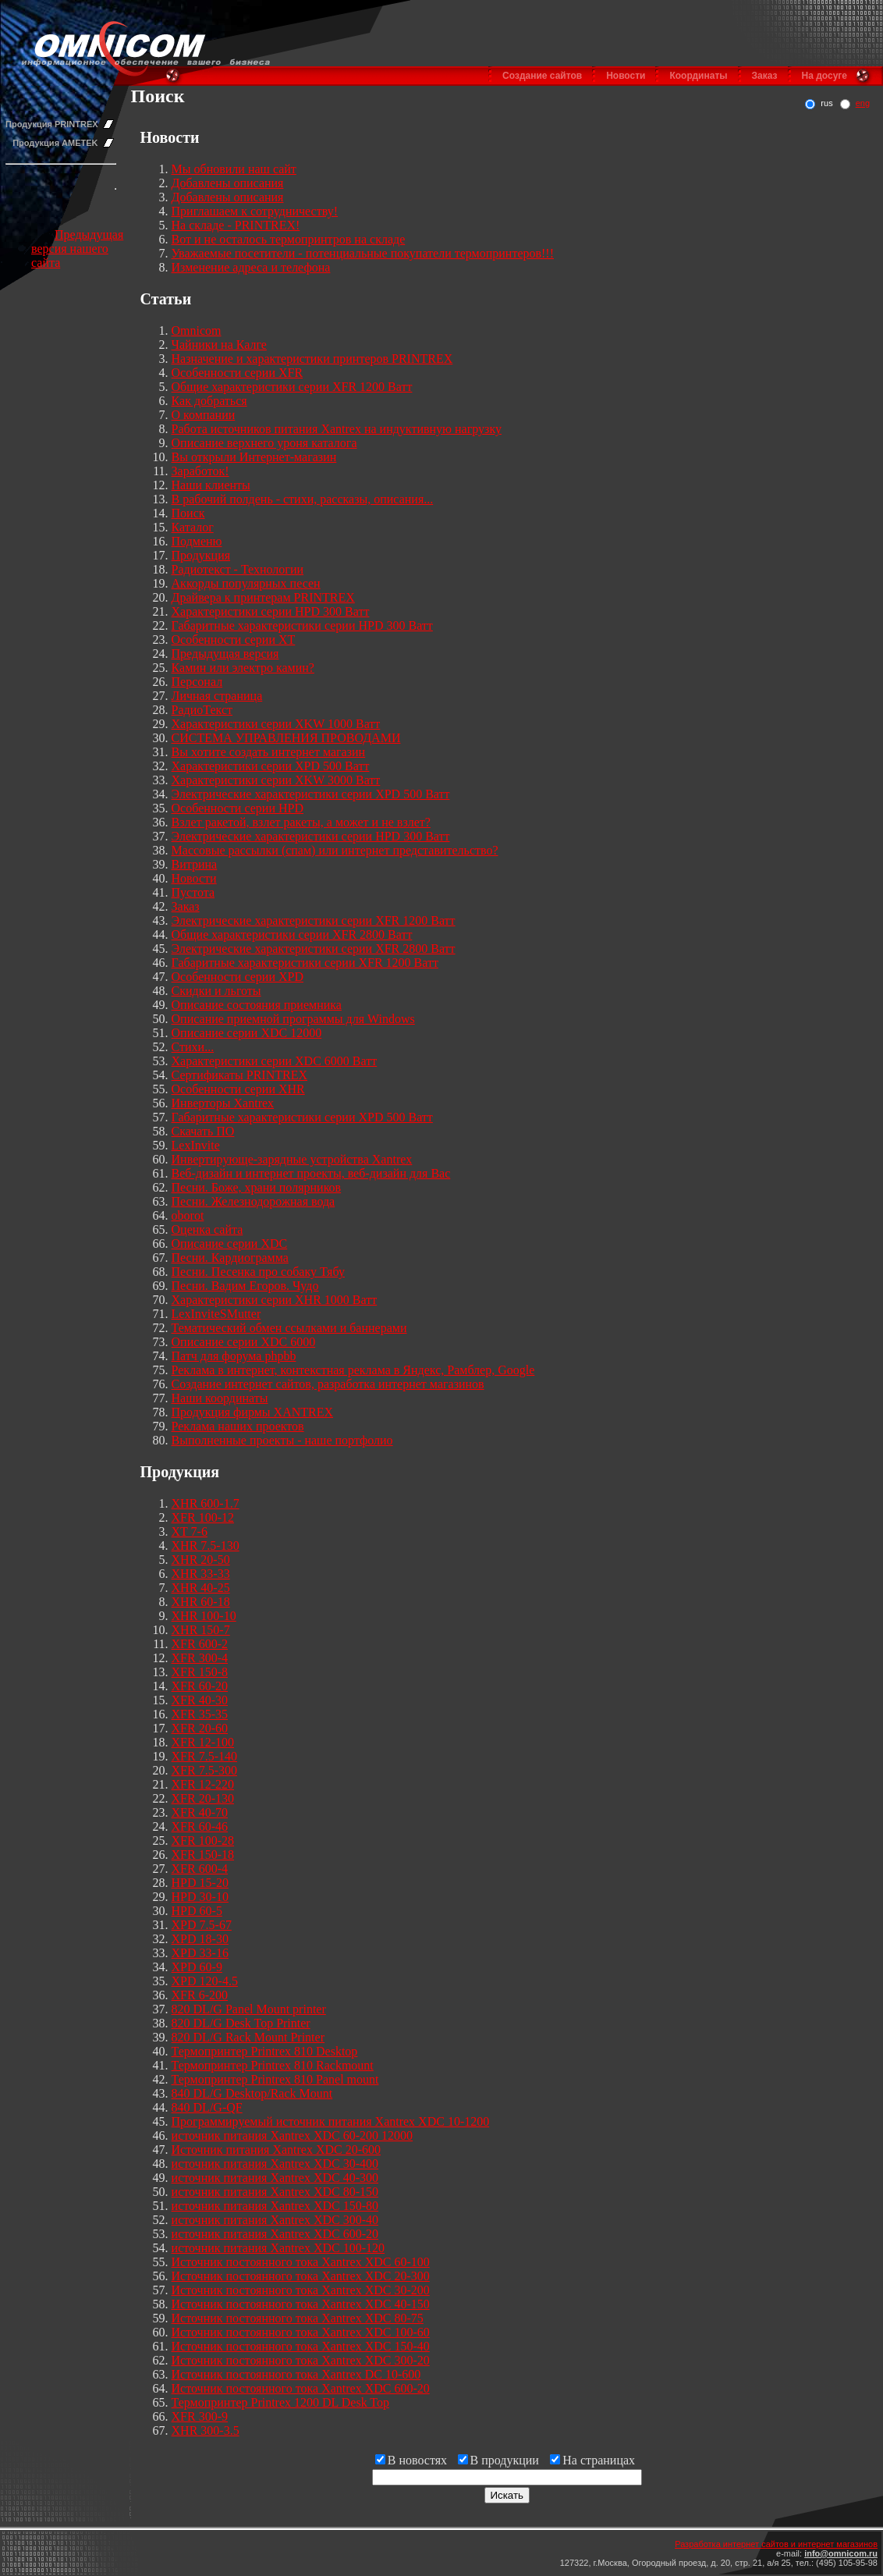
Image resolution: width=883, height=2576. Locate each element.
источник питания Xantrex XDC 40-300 (275, 2177)
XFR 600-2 (200, 1643)
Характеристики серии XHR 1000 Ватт (275, 1299)
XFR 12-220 (203, 1784)
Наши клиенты (211, 485)
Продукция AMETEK (55, 142)
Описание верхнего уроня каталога (264, 442)
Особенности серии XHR (238, 1089)
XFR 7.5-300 (204, 1770)
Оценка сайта (207, 1229)
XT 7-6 (189, 1531)
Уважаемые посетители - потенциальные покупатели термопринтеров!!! (363, 253)
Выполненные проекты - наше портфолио (282, 1440)
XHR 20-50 (201, 1559)
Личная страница (217, 695)
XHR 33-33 (201, 1573)
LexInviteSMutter (216, 1313)
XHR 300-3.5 (205, 2430)
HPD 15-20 (200, 1882)
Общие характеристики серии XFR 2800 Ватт (292, 934)
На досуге (824, 75)
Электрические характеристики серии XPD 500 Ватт (311, 794)
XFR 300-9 (200, 2416)
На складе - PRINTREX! (236, 225)
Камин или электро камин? (243, 667)
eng (863, 103)
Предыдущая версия (225, 653)
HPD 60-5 (197, 1910)
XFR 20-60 (200, 1728)
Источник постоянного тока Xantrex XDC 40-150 (301, 2304)
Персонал (197, 681)
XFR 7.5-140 (204, 1756)
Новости (625, 75)
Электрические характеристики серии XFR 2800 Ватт (314, 948)
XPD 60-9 (197, 1967)
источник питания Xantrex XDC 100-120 (278, 2247)
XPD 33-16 (200, 1953)
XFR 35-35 (200, 1714)
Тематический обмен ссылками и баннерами (289, 1327)
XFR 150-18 (203, 1854)
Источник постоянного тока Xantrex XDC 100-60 (301, 2332)
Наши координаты (220, 1398)
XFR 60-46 (200, 1826)
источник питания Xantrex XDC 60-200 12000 (292, 2135)
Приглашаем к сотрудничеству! (255, 211)
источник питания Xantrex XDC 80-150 (275, 2191)
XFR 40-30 (200, 1700)
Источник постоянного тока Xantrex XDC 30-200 (301, 2290)
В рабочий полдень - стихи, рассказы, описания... (303, 499)
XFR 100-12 (203, 1517)
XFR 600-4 (200, 1868)
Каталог (193, 527)
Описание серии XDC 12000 (247, 1032)
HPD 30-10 (200, 1896)
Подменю (197, 541)
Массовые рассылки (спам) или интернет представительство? (335, 850)
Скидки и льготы (216, 990)
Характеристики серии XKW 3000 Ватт (276, 780)
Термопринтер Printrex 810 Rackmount (273, 2065)
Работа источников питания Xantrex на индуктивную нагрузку (337, 428)
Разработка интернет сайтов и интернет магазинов (776, 2544)
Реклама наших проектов (238, 1426)
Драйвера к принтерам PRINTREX (263, 597)
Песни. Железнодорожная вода (253, 1201)
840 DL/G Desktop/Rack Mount (252, 2093)
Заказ (765, 75)
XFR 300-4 (200, 1658)
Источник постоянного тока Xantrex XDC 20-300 (301, 2276)
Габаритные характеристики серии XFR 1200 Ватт (305, 962)
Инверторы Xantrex (223, 1103)
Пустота (193, 892)
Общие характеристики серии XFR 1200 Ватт (292, 386)
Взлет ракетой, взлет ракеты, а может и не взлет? (301, 822)
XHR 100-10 (204, 1615)
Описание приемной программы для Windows (293, 1018)
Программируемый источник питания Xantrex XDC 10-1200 (331, 2121)
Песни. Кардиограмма (230, 1257)
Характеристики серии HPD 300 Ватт (271, 611)
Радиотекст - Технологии (237, 569)
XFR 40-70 (200, 1812)
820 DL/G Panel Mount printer (249, 2009)
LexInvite (196, 1145)
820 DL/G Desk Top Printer (241, 2023)
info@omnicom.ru (841, 2553)
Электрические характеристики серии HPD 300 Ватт (311, 836)
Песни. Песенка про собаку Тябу (258, 1271)
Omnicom (197, 330)
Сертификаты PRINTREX (239, 1075)
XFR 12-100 (203, 1742)
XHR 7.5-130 (205, 1545)
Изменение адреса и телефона (251, 267)
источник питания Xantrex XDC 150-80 (275, 2205)
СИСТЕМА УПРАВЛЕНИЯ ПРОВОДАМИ (286, 737)
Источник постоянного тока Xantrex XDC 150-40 (301, 2346)
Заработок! (200, 471)
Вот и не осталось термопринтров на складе (289, 239)
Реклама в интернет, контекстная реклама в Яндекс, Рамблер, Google (353, 1370)
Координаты (698, 75)
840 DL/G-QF (207, 2107)
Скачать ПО (203, 1131)
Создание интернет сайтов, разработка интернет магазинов (328, 1384)
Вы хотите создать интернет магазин (269, 752)
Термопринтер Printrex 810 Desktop (265, 2051)
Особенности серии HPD (237, 808)
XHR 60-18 (201, 1601)
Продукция (201, 555)
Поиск (188, 513)
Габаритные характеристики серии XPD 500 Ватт (302, 1117)
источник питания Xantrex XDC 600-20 (275, 2233)
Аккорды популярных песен (246, 583)
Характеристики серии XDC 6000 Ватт (275, 1061)
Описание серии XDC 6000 (244, 1341)
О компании (204, 414)
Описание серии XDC (230, 1243)
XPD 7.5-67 (202, 1924)
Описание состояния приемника (257, 1004)
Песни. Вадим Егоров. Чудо (245, 1285)
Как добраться (209, 400)
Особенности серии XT (234, 639)
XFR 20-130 (203, 1798)
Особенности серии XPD (237, 976)
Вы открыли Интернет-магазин (254, 457)
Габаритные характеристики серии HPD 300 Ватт (302, 625)
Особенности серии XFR (237, 372)
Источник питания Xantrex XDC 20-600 (276, 2149)
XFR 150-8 (200, 1672)
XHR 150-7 (201, 1629)
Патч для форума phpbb (234, 1356)
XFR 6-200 (200, 1995)
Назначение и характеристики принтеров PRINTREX (312, 358)
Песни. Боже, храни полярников (257, 1187)
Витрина (195, 864)
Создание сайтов (542, 75)
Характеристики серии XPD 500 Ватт (271, 766)
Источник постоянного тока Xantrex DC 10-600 (296, 2374)
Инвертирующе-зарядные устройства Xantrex (292, 1159)
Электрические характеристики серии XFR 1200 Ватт (314, 920)
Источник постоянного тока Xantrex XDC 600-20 (301, 2388)
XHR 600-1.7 (205, 1503)
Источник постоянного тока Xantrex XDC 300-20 (301, 2360)
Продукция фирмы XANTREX (253, 1412)
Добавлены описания (228, 183)
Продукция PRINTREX (51, 124)
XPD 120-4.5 (205, 1981)
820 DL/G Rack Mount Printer (248, 2037)
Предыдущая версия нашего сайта (77, 248)
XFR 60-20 (200, 1686)
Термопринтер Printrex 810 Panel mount (275, 2079)
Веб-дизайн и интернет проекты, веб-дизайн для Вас (311, 1173)
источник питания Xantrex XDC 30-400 (275, 2163)
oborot (188, 1215)
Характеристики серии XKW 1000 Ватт (276, 723)
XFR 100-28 (203, 1840)
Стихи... (193, 1046)
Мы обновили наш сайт (234, 169)
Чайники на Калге (219, 344)
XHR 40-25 (201, 1587)
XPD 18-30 (200, 1938)
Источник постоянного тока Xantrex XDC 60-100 (301, 2262)
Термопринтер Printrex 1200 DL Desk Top (280, 2402)
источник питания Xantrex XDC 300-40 (275, 2219)
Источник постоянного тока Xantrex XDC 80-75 (298, 2318)
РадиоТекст (202, 709)
